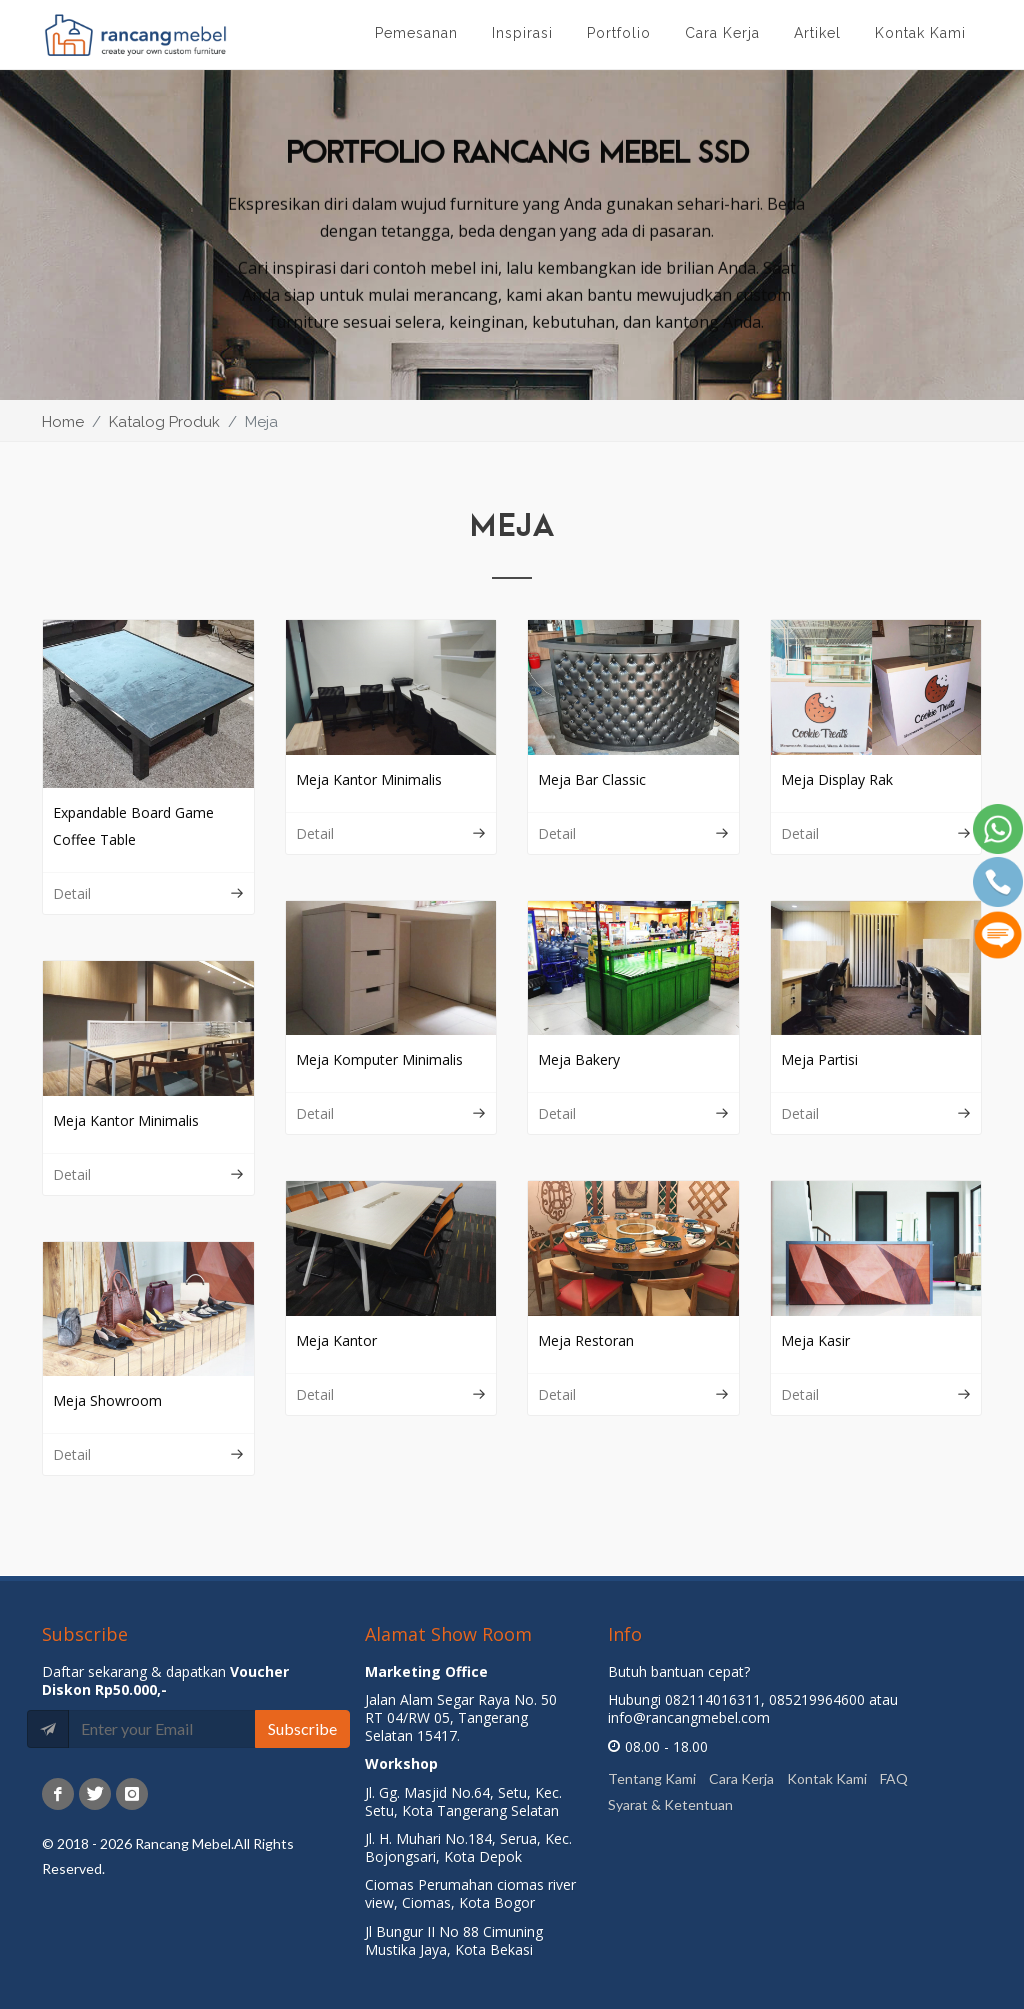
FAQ (894, 1778)
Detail (148, 893)
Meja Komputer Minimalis (379, 1059)
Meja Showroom (107, 1400)
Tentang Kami (652, 1778)
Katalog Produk (164, 422)
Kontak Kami (827, 1778)
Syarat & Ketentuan (670, 1803)
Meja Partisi (819, 1059)
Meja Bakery (579, 1059)
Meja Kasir (815, 1340)
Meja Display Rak (837, 779)
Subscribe (302, 1728)
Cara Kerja (741, 1778)
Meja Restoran (586, 1340)
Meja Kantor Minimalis (369, 779)
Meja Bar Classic (592, 779)
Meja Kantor (336, 1340)
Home (63, 422)
